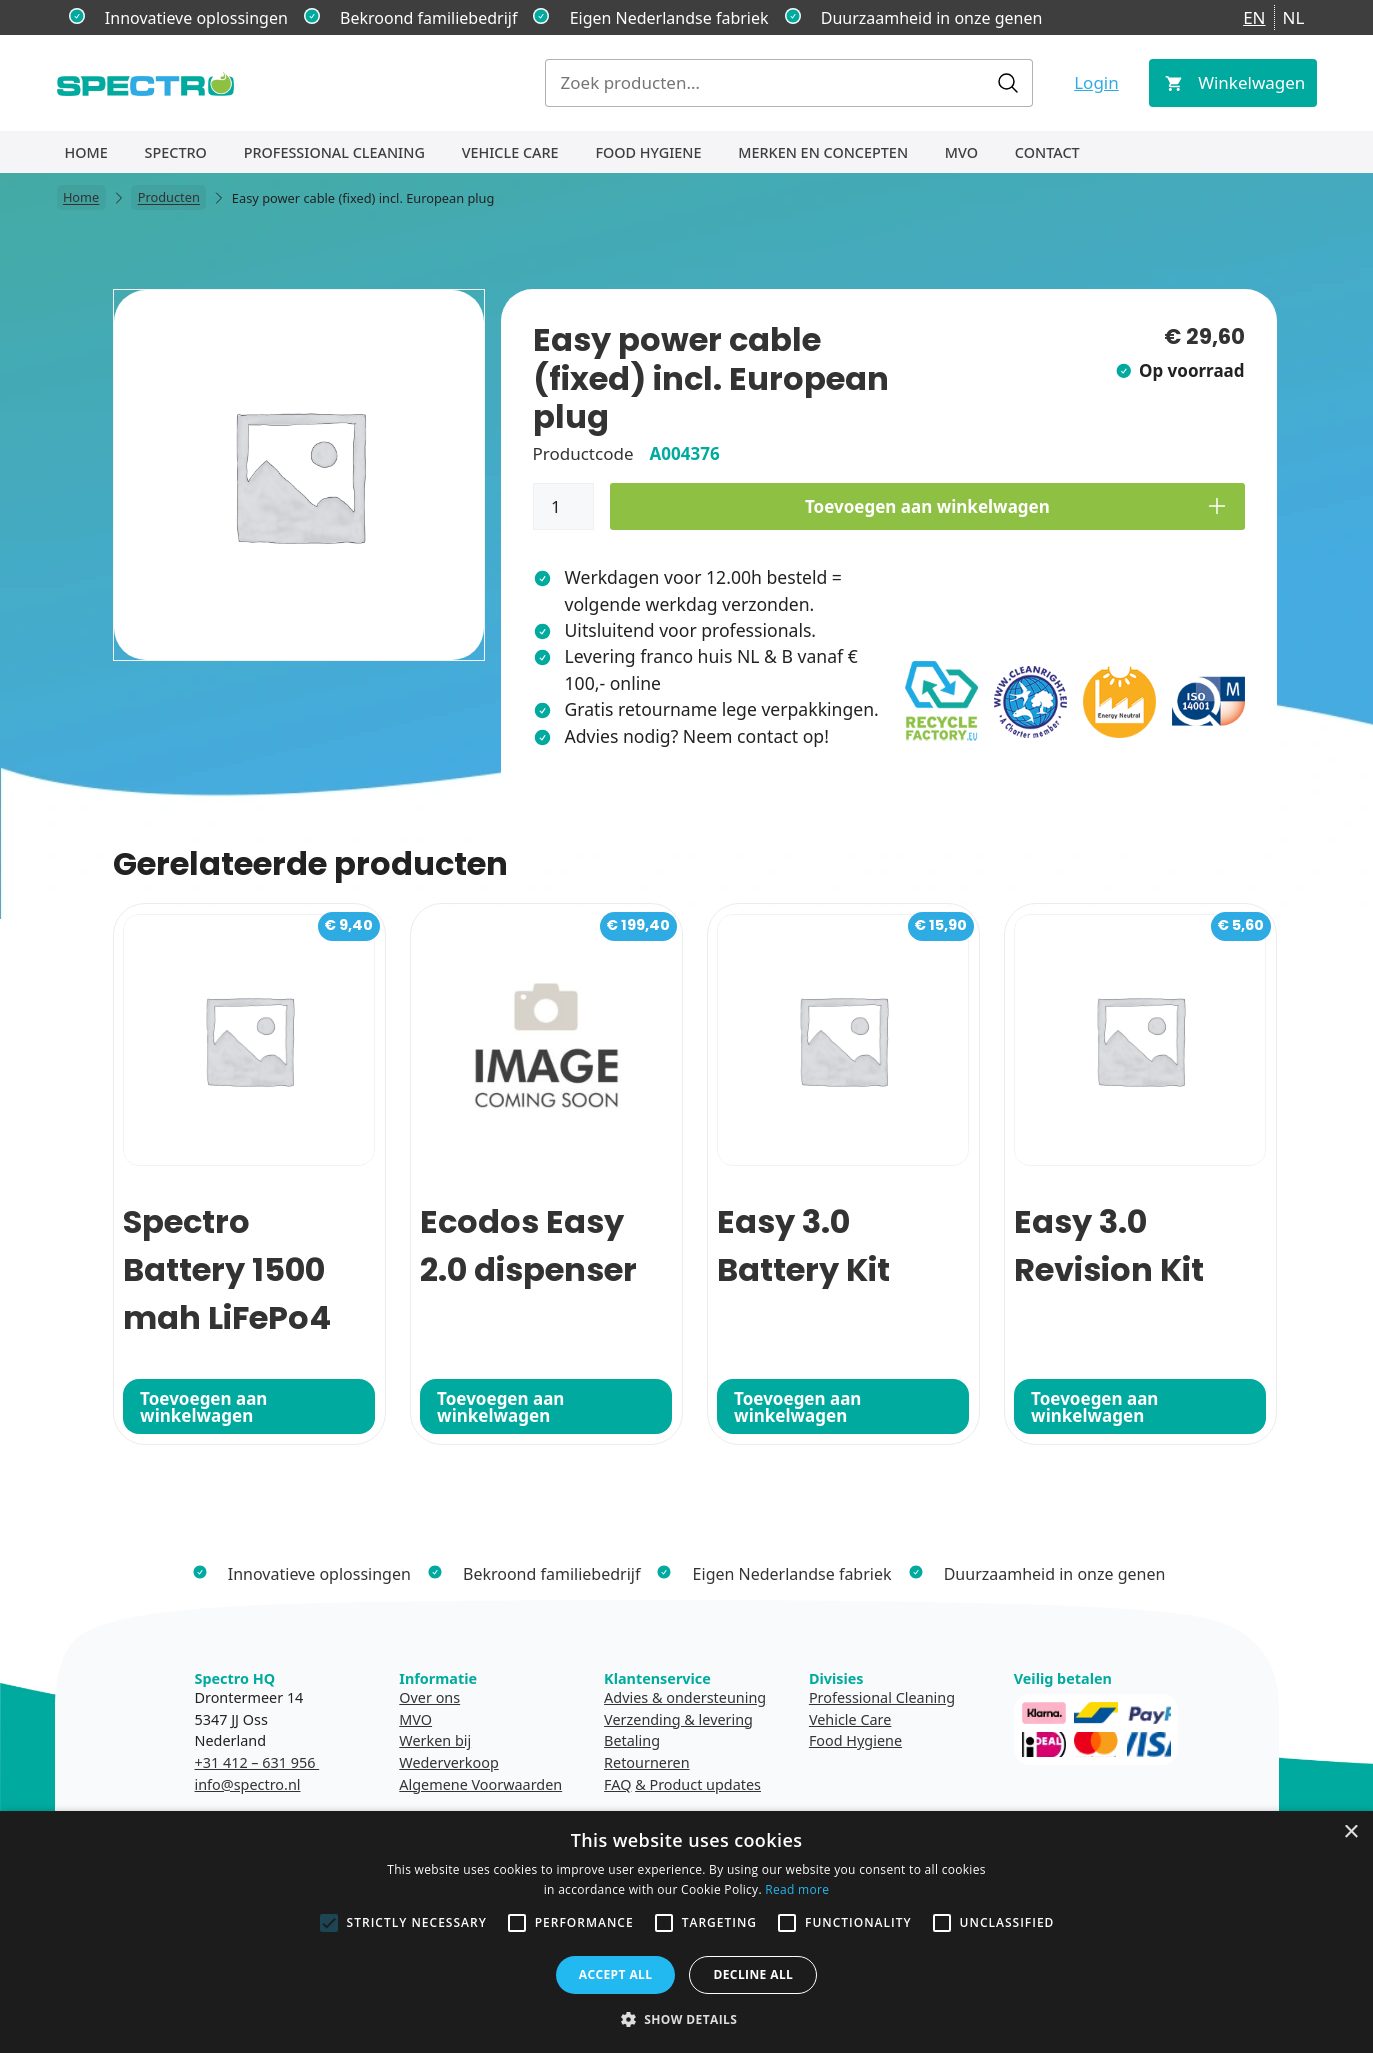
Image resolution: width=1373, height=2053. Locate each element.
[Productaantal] (564, 507)
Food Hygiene (648, 152)
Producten (169, 198)
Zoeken (1008, 83)
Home (86, 152)
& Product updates (698, 1784)
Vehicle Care (510, 152)
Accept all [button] (616, 1974)
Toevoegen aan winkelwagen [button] (203, 1407)
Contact (1047, 152)
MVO (961, 152)
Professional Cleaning (334, 152)
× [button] (1350, 1832)
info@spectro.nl (248, 1784)
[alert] (686, 1932)
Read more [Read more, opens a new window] (797, 1889)
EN (1254, 17)
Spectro (176, 152)
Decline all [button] (753, 1974)
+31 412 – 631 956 (257, 1762)
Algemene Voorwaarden (480, 1784)
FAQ (617, 1784)
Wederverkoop (448, 1762)
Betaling (632, 1740)
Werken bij (435, 1740)
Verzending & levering (678, 1719)
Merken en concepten (823, 152)
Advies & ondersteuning (685, 1697)
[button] (687, 2019)
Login (1096, 82)
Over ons (429, 1697)
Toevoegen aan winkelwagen (927, 506)
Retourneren (646, 1762)
